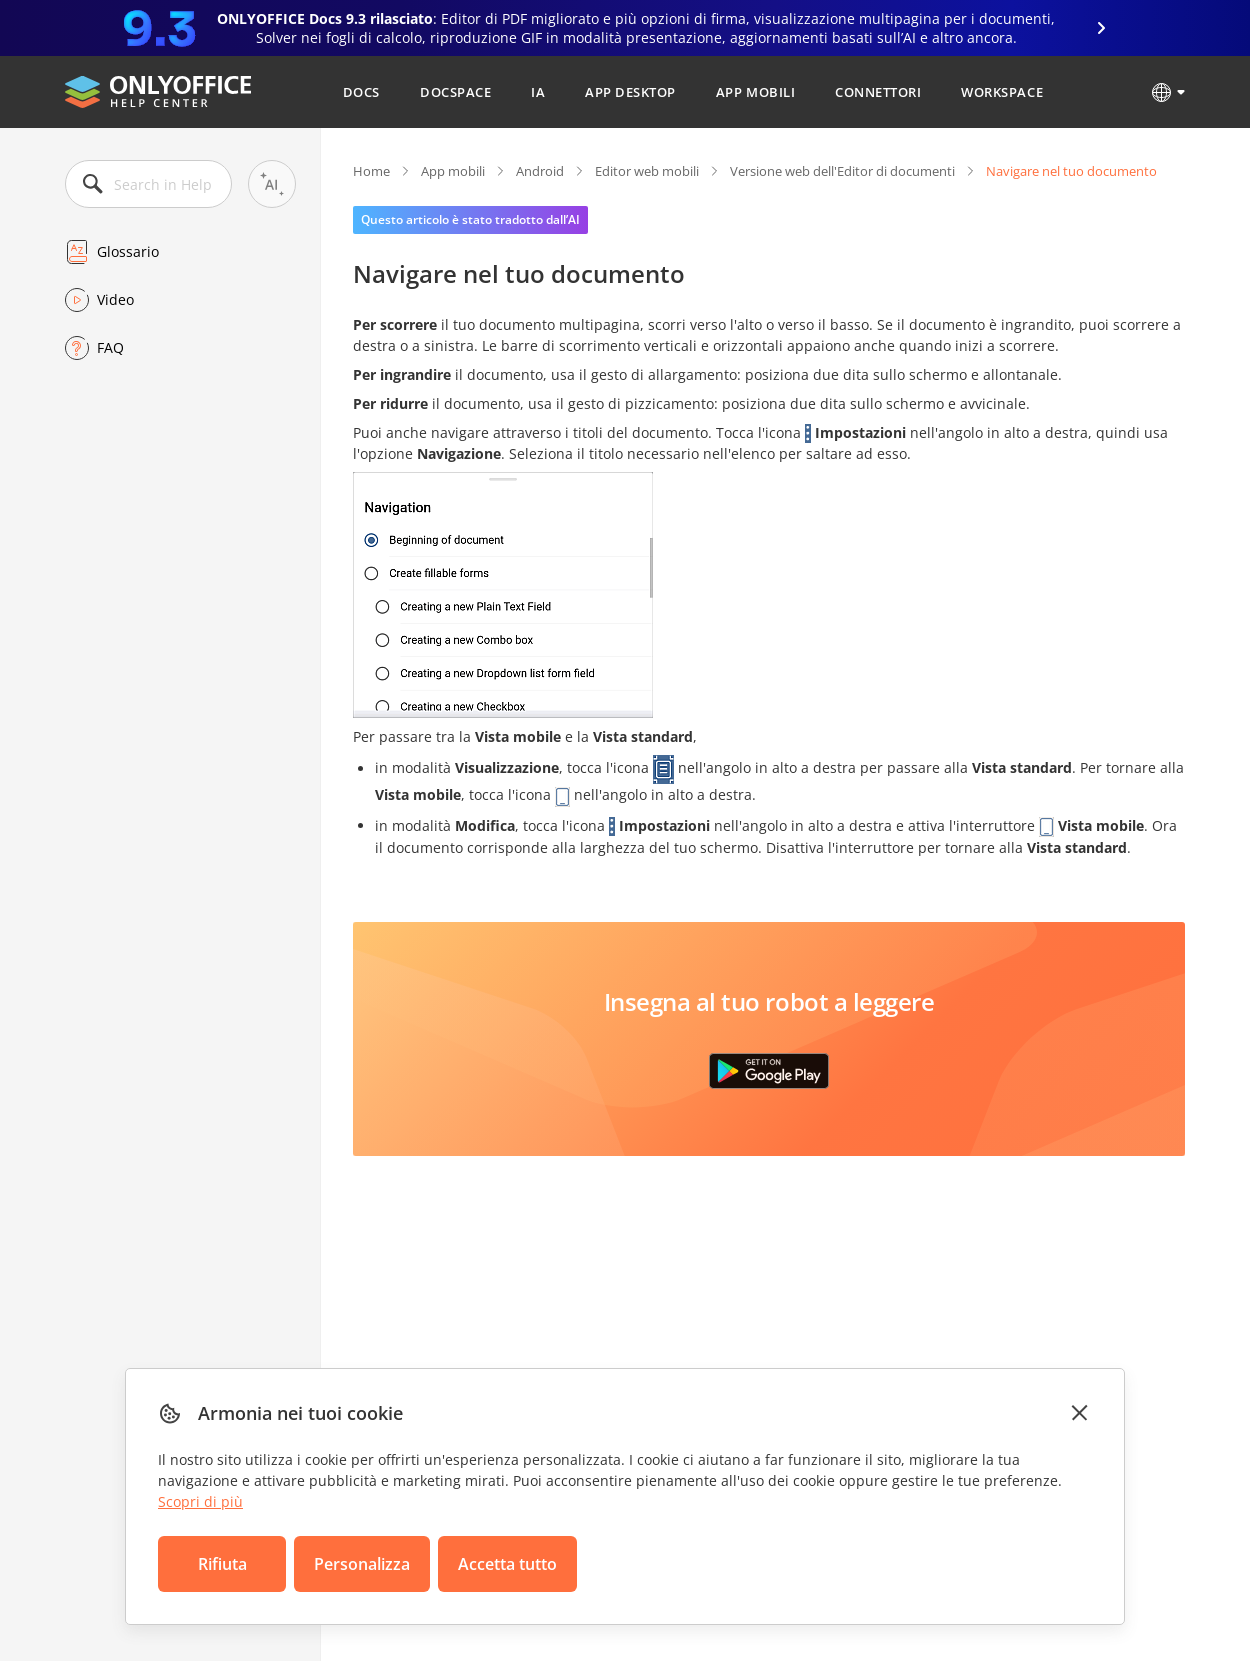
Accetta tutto (507, 1564)
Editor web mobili (647, 171)
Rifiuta (222, 1564)
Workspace (1002, 92)
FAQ (110, 347)
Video (115, 299)
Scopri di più (200, 1501)
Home (371, 171)
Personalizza (362, 1564)
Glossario (128, 251)
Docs (361, 92)
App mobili (755, 92)
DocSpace (455, 92)
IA (538, 92)
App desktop (630, 92)
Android (540, 171)
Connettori (878, 92)
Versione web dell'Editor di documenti (842, 171)
